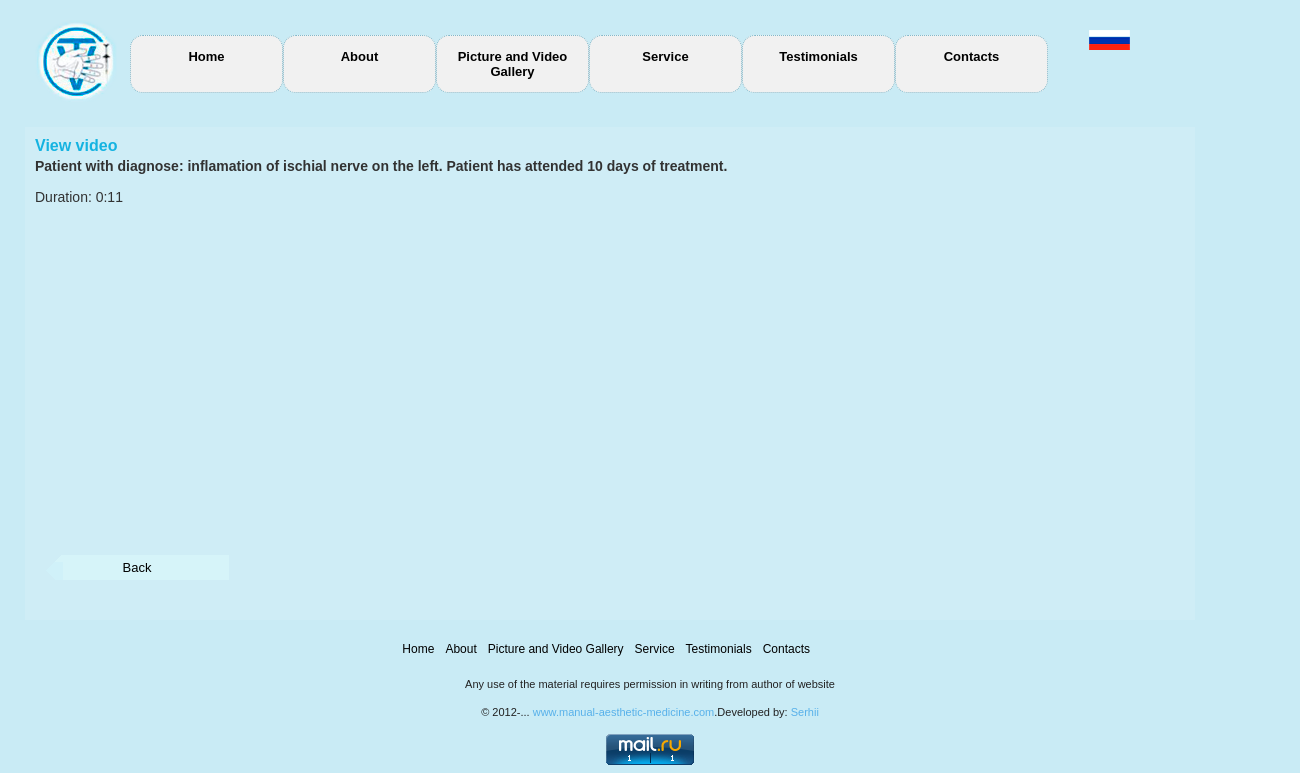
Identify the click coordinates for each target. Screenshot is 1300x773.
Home (206, 56)
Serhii (805, 712)
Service (665, 56)
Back (137, 567)
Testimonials (818, 56)
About (360, 56)
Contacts (972, 56)
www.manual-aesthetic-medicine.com (624, 712)
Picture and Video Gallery (513, 64)
